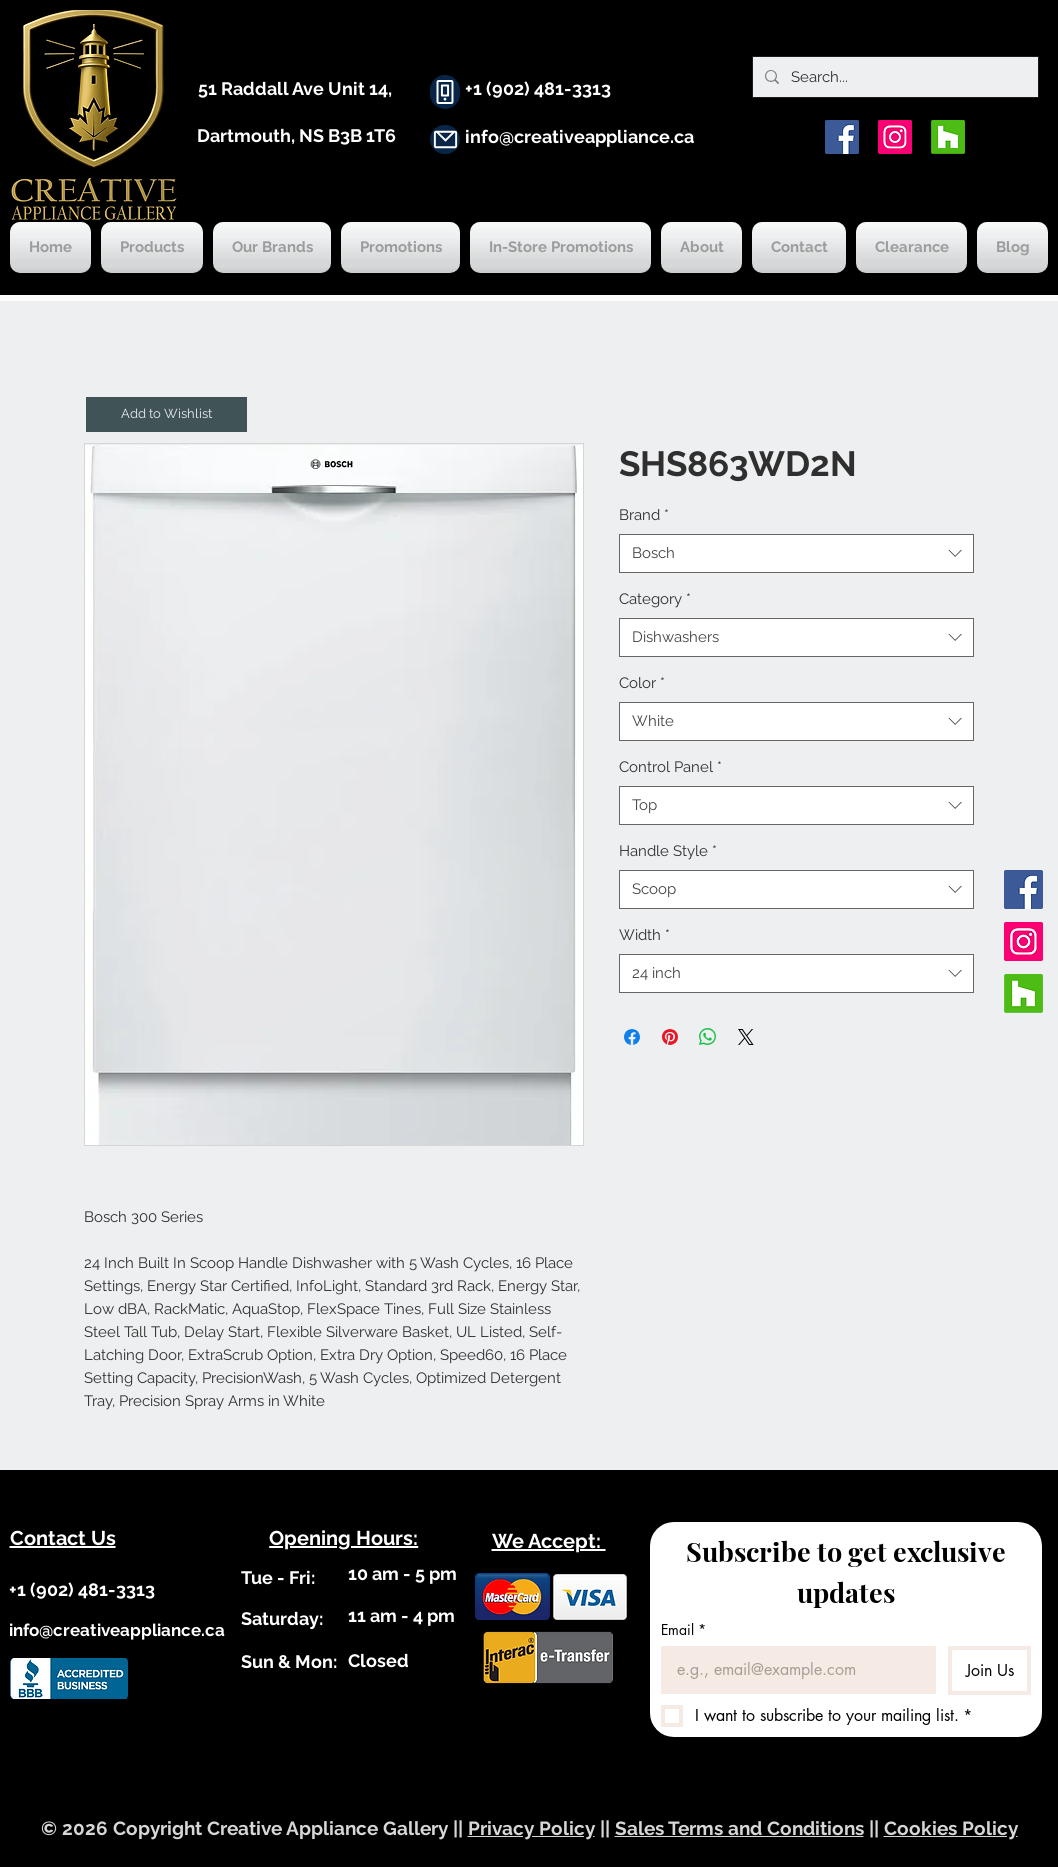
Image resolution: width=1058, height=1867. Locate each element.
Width (644, 935)
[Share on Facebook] (632, 1037)
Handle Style (668, 851)
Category (655, 599)
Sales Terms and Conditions (739, 1828)
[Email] (792, 1670)
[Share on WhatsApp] (708, 1037)
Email (683, 1629)
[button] (166, 414)
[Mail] (445, 139)
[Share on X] (746, 1037)
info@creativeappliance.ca (579, 136)
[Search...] (893, 77)
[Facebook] (842, 137)
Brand (644, 515)
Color (642, 683)
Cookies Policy (951, 1828)
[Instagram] (895, 137)
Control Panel (670, 767)
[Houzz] (948, 137)
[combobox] (796, 553)
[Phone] (445, 92)
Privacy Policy (531, 1828)
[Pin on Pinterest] (670, 1037)
